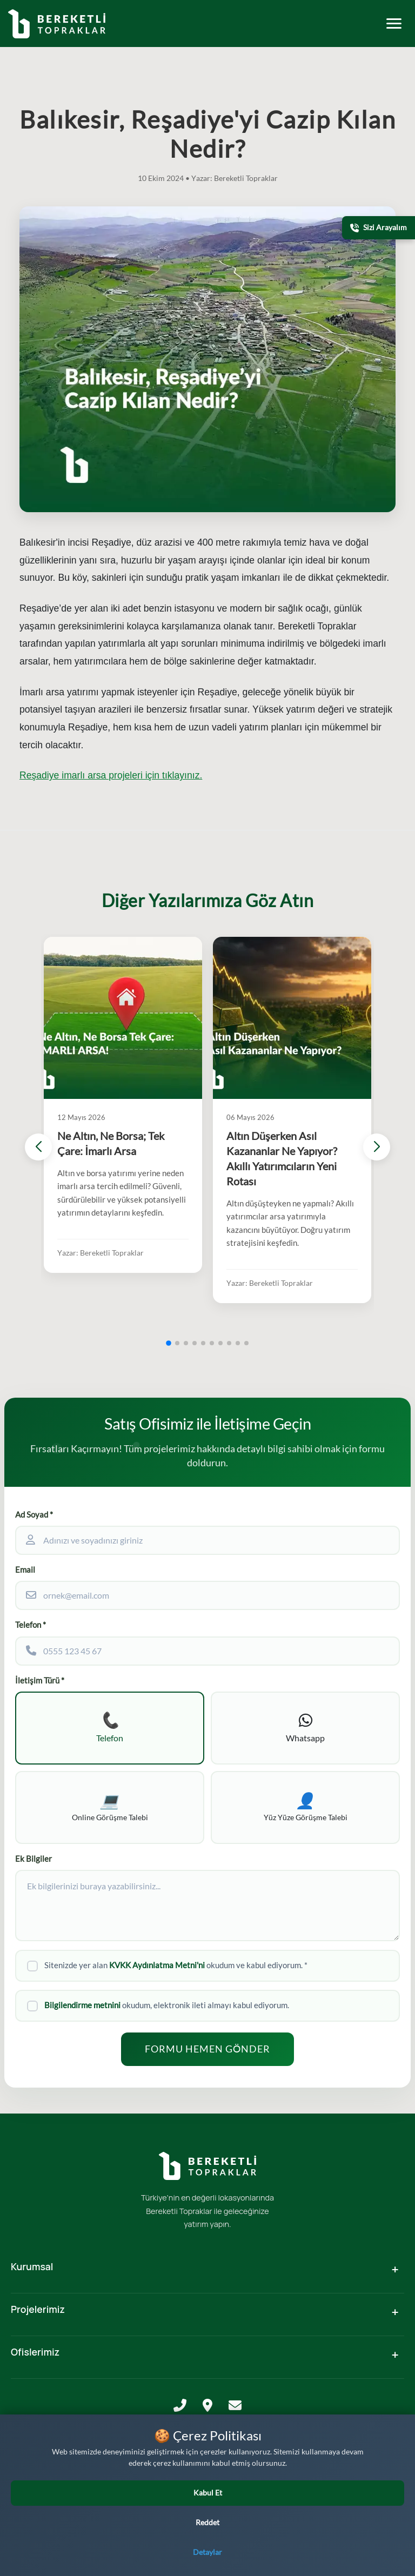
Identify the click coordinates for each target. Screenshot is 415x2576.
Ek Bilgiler (33, 1858)
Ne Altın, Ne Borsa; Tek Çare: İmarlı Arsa (110, 1143)
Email (25, 1569)
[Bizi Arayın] (389, 2550)
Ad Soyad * (34, 1514)
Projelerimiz (38, 2309)
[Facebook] (192, 2537)
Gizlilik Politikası (207, 2468)
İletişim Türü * (39, 1680)
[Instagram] (206, 2537)
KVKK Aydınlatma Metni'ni (157, 1965)
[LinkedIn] (222, 2537)
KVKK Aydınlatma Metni (207, 2453)
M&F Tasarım (207, 2560)
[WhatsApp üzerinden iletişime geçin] (56, 2548)
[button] (168, 1343)
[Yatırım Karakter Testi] (389, 2515)
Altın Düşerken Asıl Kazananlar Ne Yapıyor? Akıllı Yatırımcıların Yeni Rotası (281, 1159)
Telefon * (30, 1624)
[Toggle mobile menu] (394, 23)
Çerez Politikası (207, 2498)
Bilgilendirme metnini (82, 2005)
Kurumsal (32, 2266)
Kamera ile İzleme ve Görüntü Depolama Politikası (207, 2513)
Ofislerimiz (35, 2351)
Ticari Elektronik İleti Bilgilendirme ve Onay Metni (207, 2483)
